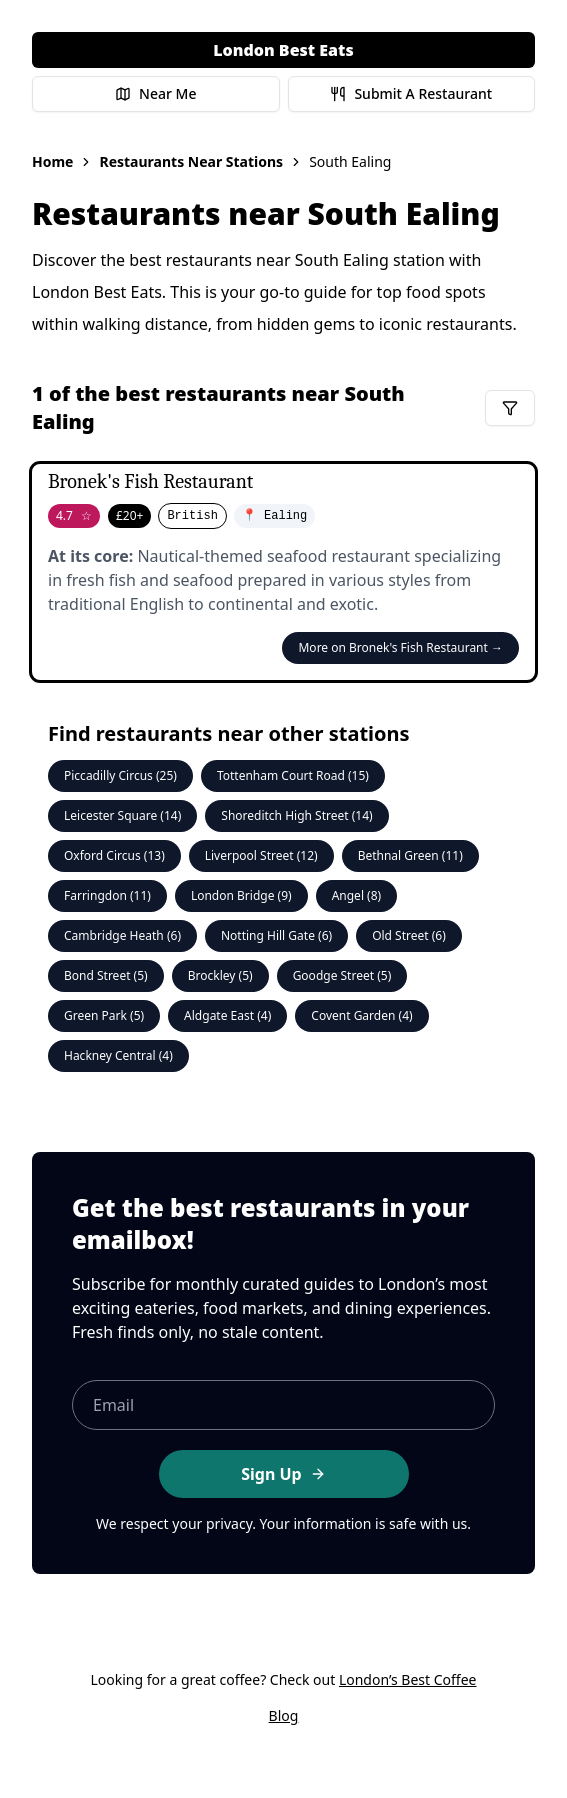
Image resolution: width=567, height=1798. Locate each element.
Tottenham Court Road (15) (293, 775)
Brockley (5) (220, 975)
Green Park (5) (104, 1015)
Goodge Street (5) (342, 975)
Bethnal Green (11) (410, 855)
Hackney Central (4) (118, 1055)
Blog (284, 1715)
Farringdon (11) (107, 895)
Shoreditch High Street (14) (296, 815)
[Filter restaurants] (510, 408)
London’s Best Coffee (408, 1679)
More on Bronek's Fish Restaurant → (400, 647)
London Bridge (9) (241, 895)
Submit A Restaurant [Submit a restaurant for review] (411, 93)
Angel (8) (357, 895)
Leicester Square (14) (122, 815)
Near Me (155, 93)
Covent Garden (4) (361, 1015)
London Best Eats (283, 50)
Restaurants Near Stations (191, 161)
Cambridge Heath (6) (122, 935)
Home (52, 161)
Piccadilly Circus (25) (120, 775)
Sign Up (283, 1474)
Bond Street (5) (106, 975)
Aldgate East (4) (227, 1015)
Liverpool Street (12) (261, 855)
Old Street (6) (409, 935)
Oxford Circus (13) (114, 855)
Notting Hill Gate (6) (276, 935)
